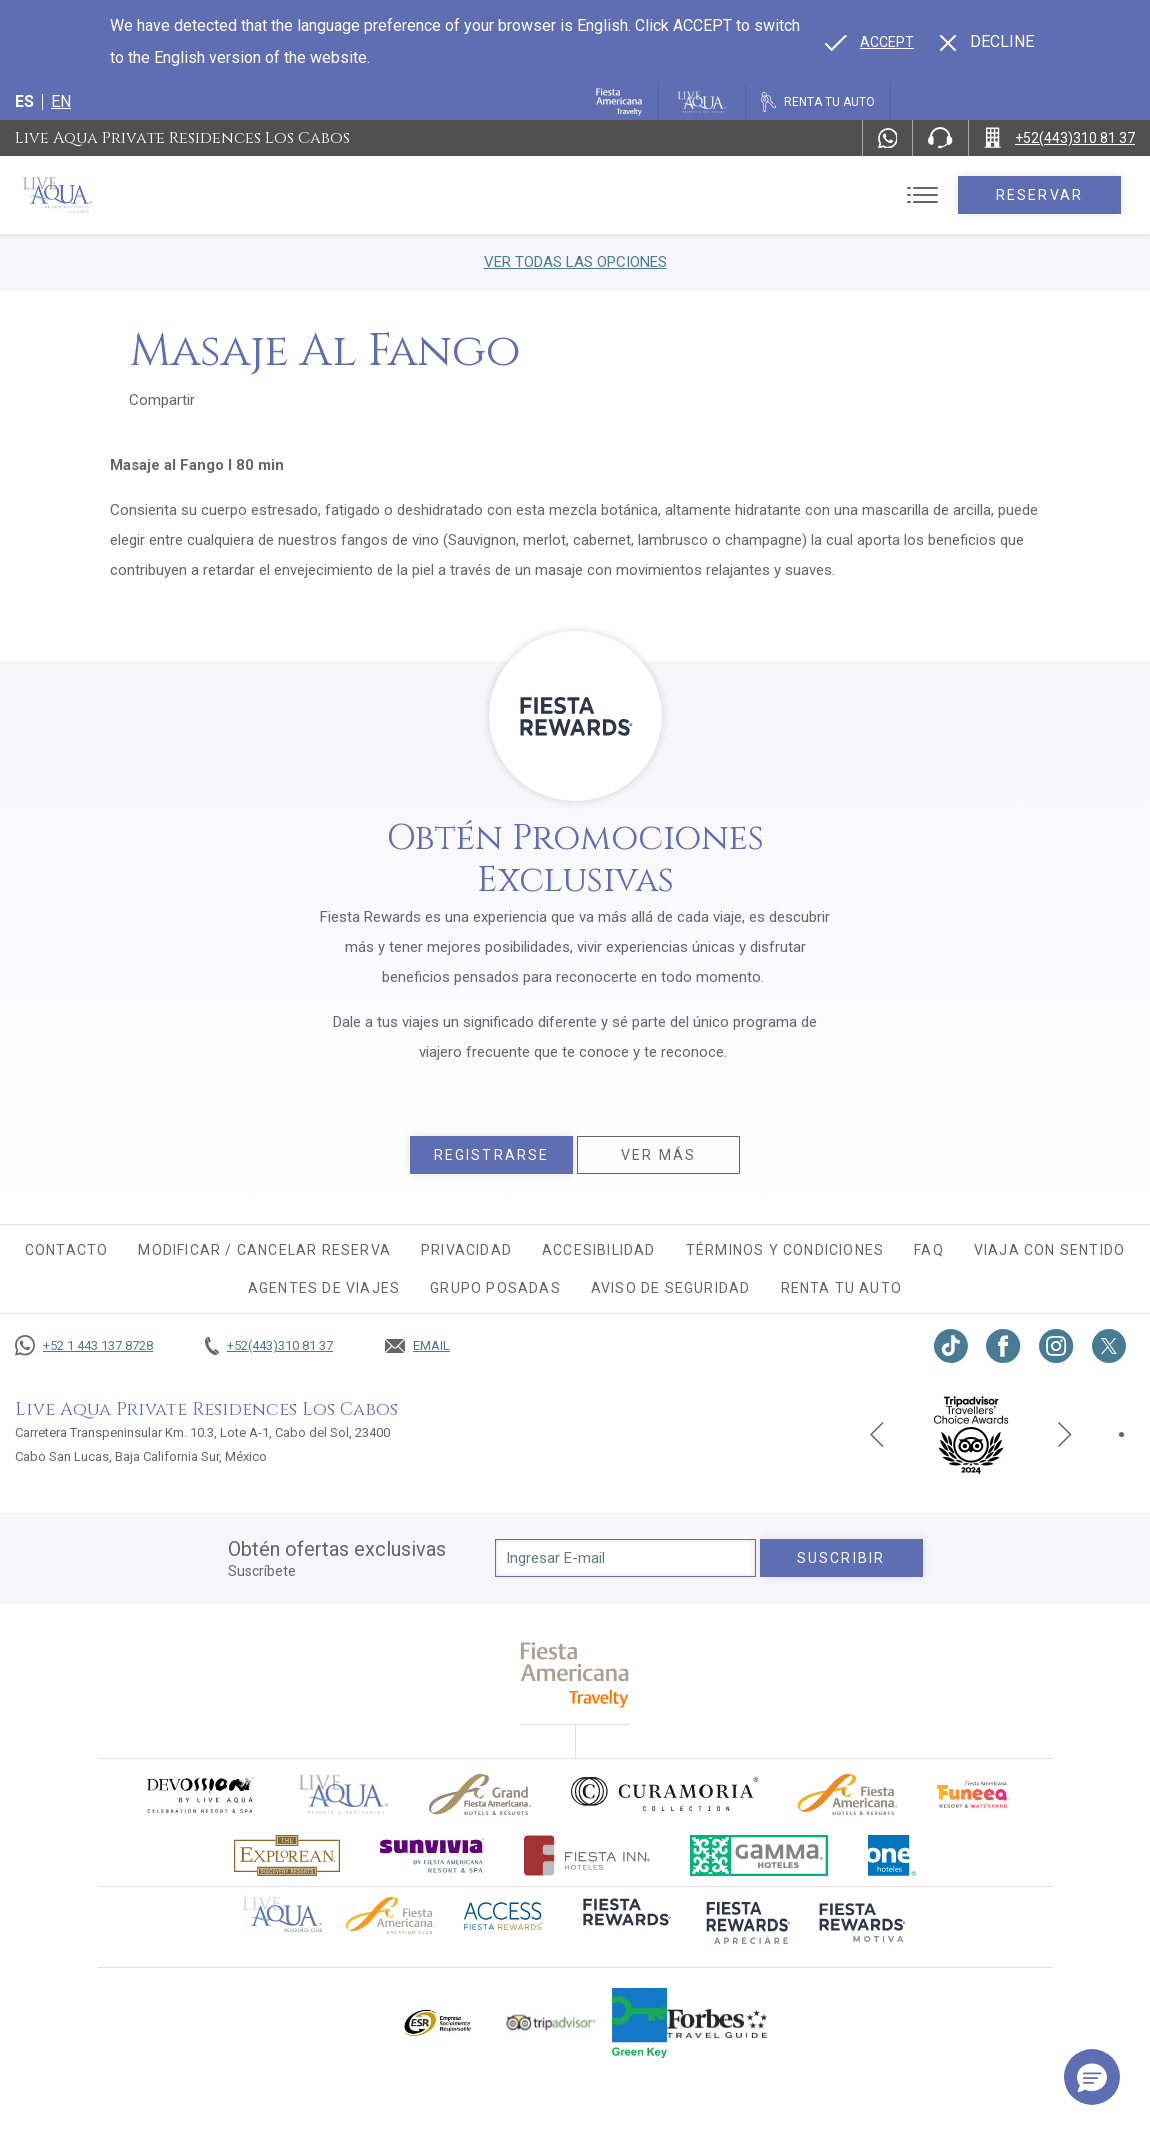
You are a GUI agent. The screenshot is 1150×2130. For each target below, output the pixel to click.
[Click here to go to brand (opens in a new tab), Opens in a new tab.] (199, 1794)
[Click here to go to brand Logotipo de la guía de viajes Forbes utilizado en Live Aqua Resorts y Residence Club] (717, 2023)
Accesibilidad (599, 1250)
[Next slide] (1065, 1434)
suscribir (841, 1558)
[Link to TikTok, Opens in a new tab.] (951, 1346)
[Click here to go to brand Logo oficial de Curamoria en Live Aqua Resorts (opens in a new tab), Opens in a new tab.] (664, 1794)
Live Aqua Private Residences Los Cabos (182, 138)
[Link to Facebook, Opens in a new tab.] (1003, 1346)
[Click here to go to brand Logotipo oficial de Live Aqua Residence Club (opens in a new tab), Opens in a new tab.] (282, 1913)
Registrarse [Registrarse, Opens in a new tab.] (491, 1155)
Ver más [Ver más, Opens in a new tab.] (658, 1155)
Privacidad (466, 1250)
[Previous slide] (877, 1434)
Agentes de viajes (324, 1288)
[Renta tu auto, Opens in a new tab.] (818, 102)
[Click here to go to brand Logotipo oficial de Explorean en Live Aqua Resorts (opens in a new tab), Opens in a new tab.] (287, 1855)
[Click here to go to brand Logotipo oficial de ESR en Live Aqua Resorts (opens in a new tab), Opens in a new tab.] (436, 2023)
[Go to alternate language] (869, 42)
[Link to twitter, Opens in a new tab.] (1109, 1346)
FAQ (929, 1250)
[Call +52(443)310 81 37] (1059, 138)
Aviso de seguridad (671, 1288)
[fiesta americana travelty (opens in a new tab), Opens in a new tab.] (575, 1674)
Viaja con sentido (1049, 1250)
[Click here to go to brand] (344, 1794)
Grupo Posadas (495, 1288)
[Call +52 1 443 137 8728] (84, 1346)
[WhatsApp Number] (888, 138)
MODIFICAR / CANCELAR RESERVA (264, 1250)
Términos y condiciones (785, 1250)
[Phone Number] (940, 138)
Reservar (1039, 195)
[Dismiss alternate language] (987, 42)
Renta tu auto (842, 1288)
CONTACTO (67, 1250)
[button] (1092, 2077)
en (61, 101)
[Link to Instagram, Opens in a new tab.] (1056, 1346)
